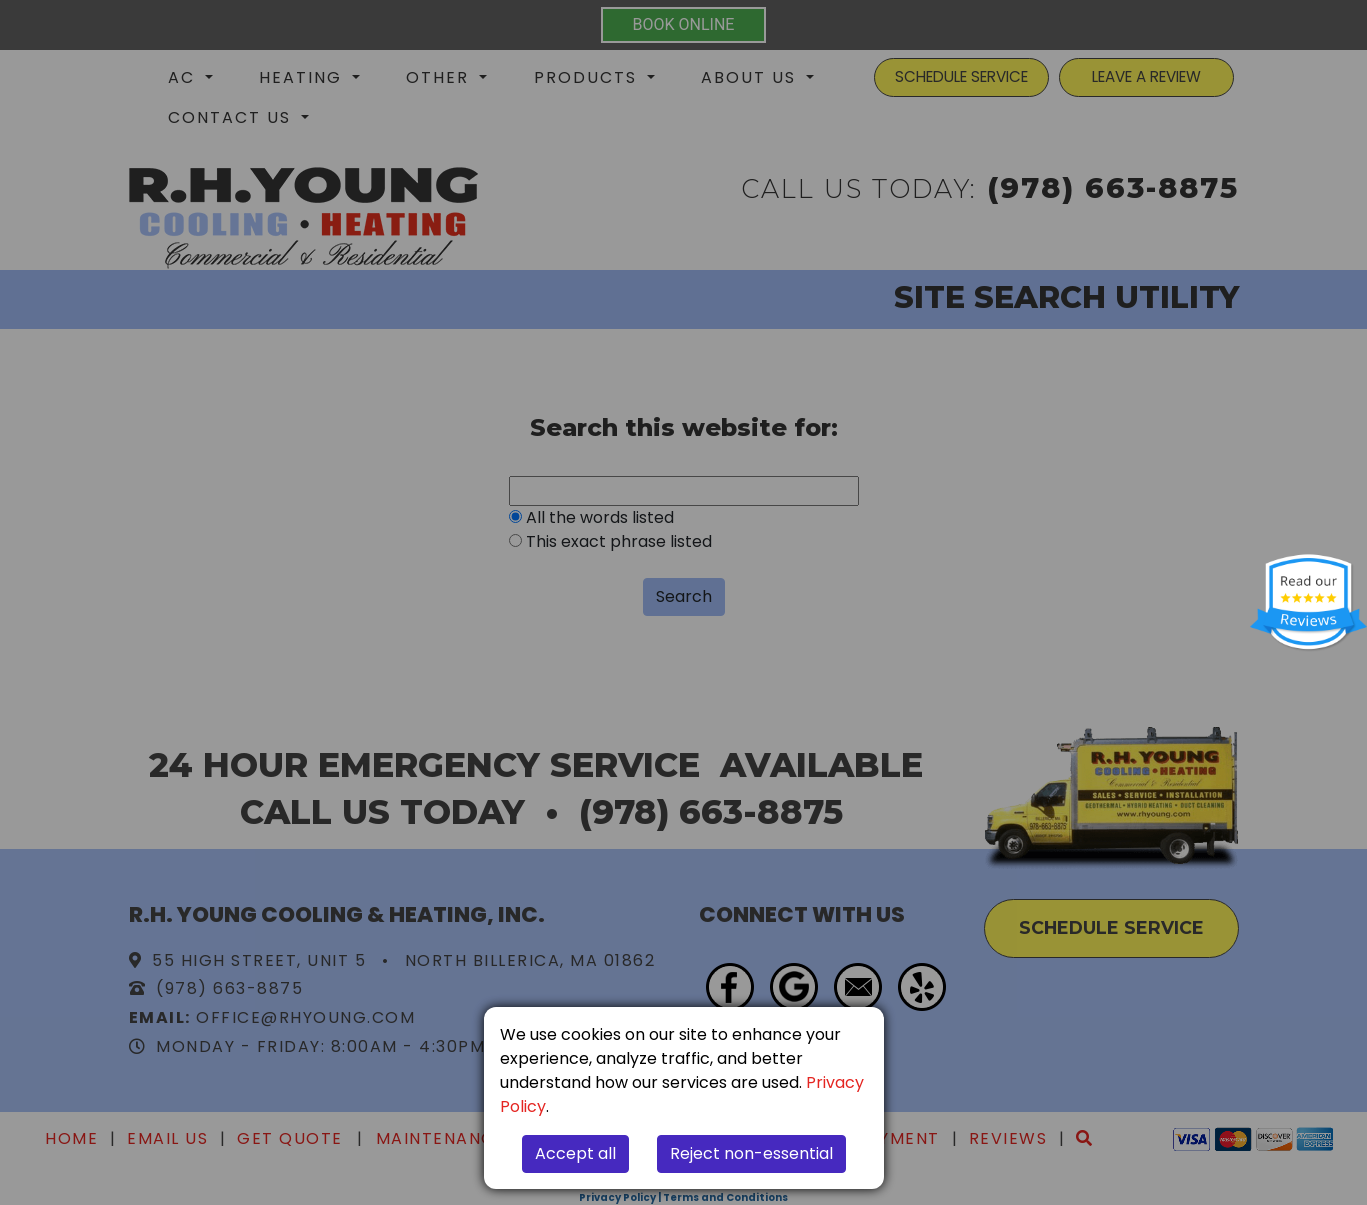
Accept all (575, 1153)
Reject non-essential (751, 1153)
